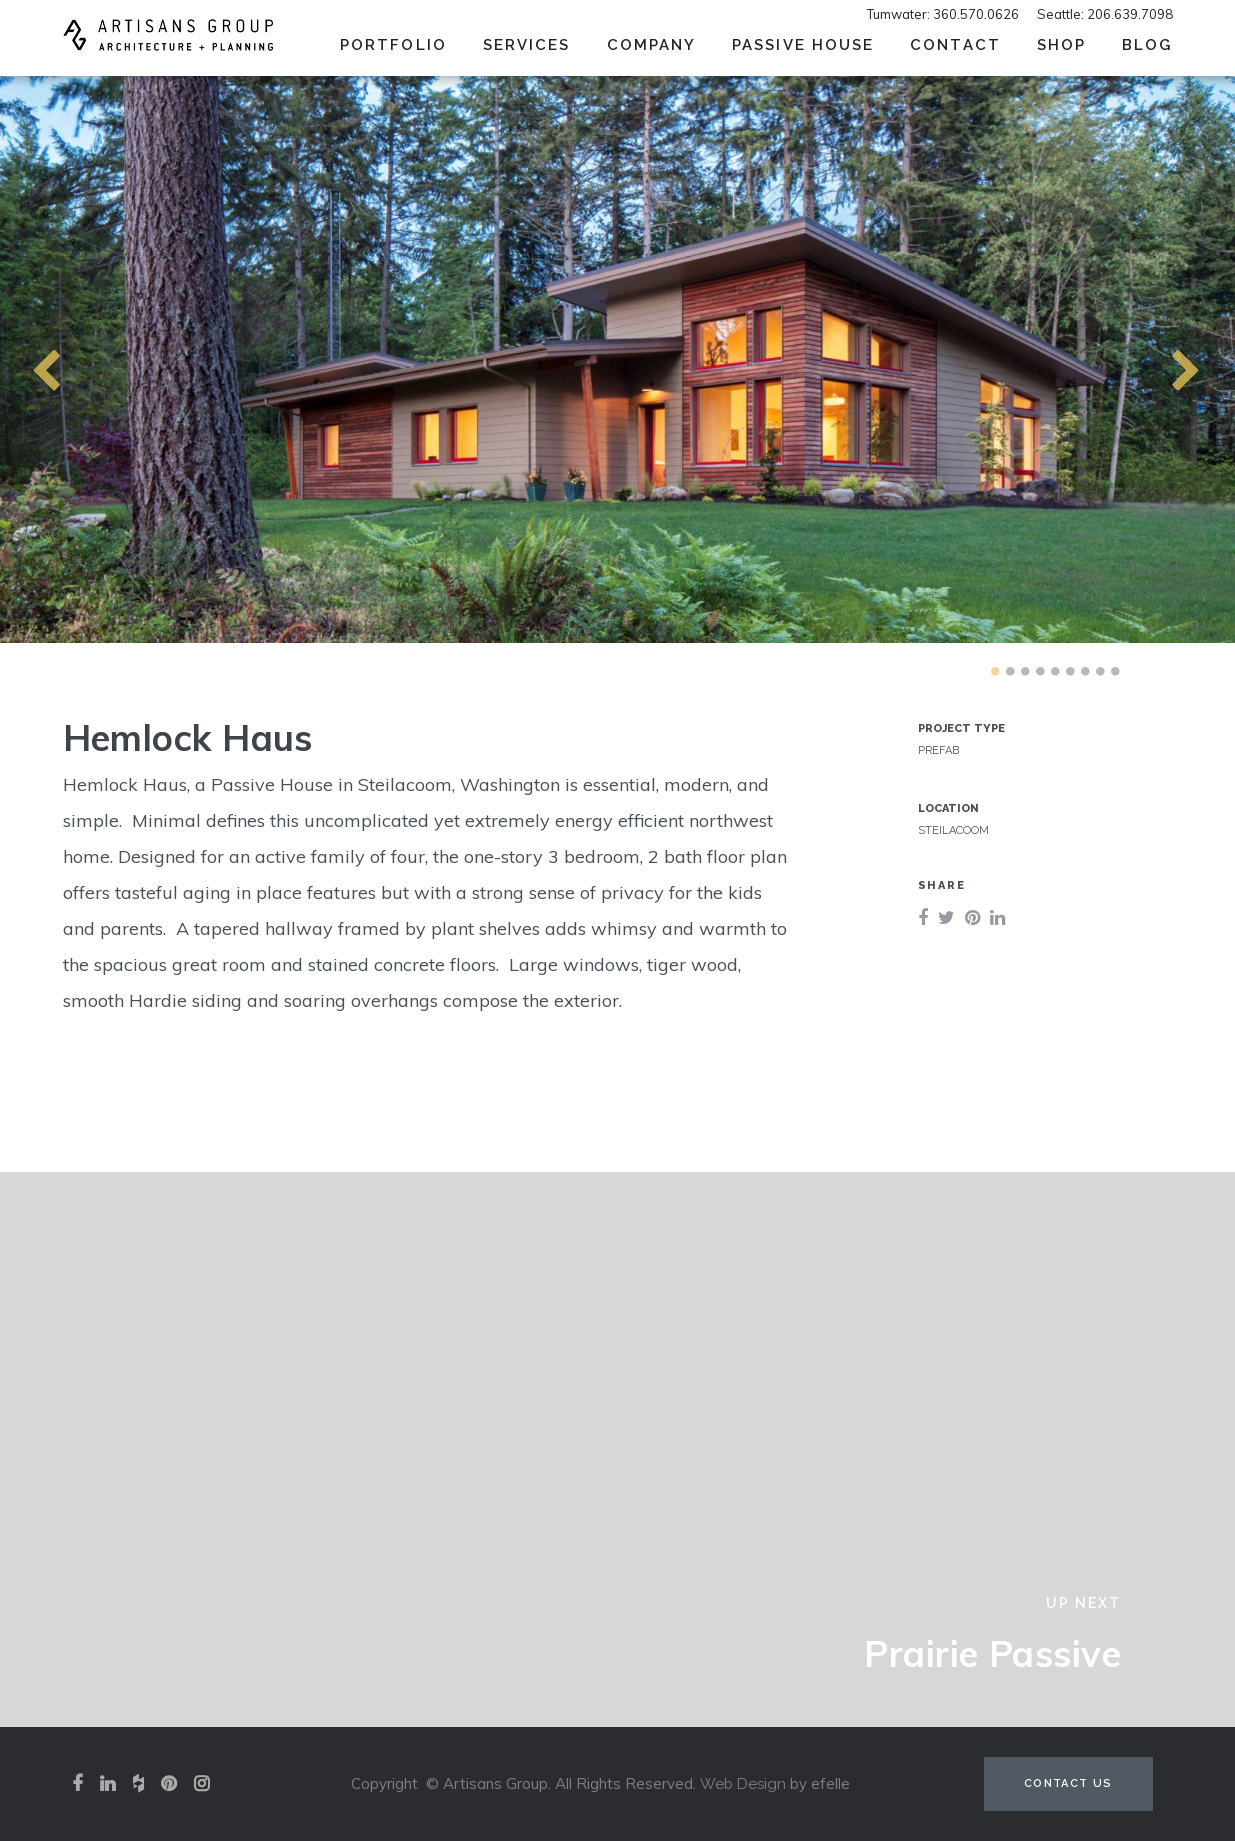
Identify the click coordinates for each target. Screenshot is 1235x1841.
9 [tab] (1115, 671)
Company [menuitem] (652, 45)
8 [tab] (1100, 671)
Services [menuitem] (527, 45)
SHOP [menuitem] (1061, 45)
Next (1150, 359)
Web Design (743, 1784)
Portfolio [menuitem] (393, 45)
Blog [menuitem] (1147, 45)
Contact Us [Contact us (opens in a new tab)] (1068, 1783)
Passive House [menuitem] (803, 45)
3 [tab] (1025, 671)
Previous (10, 359)
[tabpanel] (617, 359)
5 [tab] (1055, 671)
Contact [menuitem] (955, 45)
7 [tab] (1085, 671)
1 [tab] (995, 671)
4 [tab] (1040, 671)
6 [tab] (1070, 671)
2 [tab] (1010, 671)
